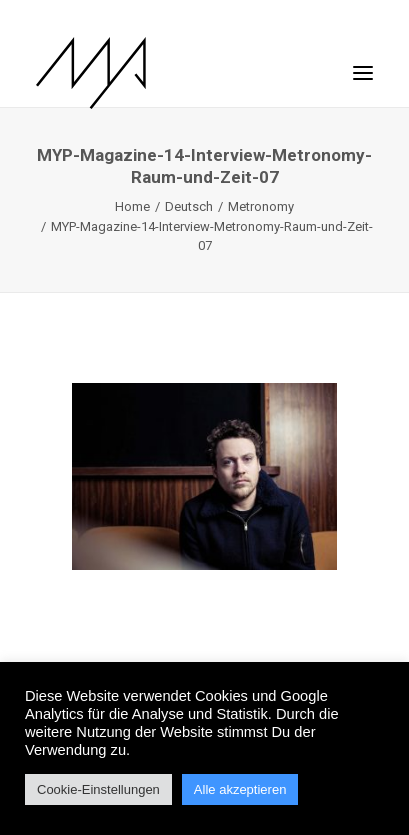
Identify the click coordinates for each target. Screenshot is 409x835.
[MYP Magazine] (91, 73)
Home (132, 206)
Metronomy (261, 206)
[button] (363, 63)
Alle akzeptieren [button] (240, 789)
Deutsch (189, 206)
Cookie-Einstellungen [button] (98, 789)
